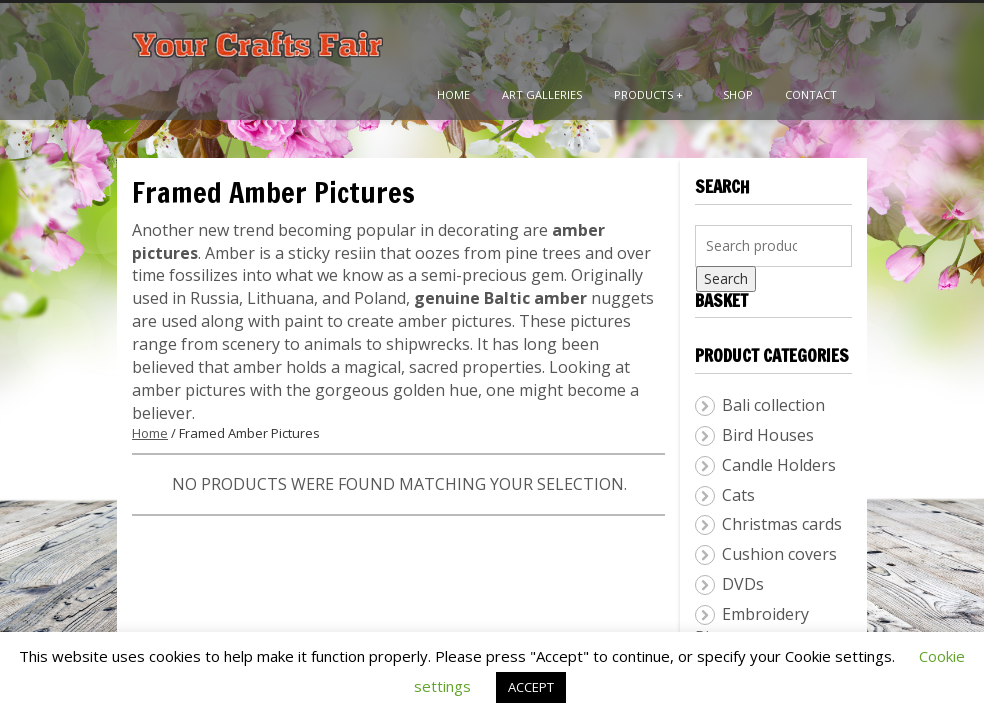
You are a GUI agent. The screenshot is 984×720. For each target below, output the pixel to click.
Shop (738, 94)
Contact (811, 94)
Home (453, 94)
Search (726, 278)
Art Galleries (542, 94)
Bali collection (773, 405)
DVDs (743, 584)
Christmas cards (782, 524)
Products (648, 94)
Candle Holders (779, 465)
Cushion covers (779, 554)
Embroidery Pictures (752, 625)
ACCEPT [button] (531, 687)
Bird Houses (768, 435)
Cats (738, 495)
